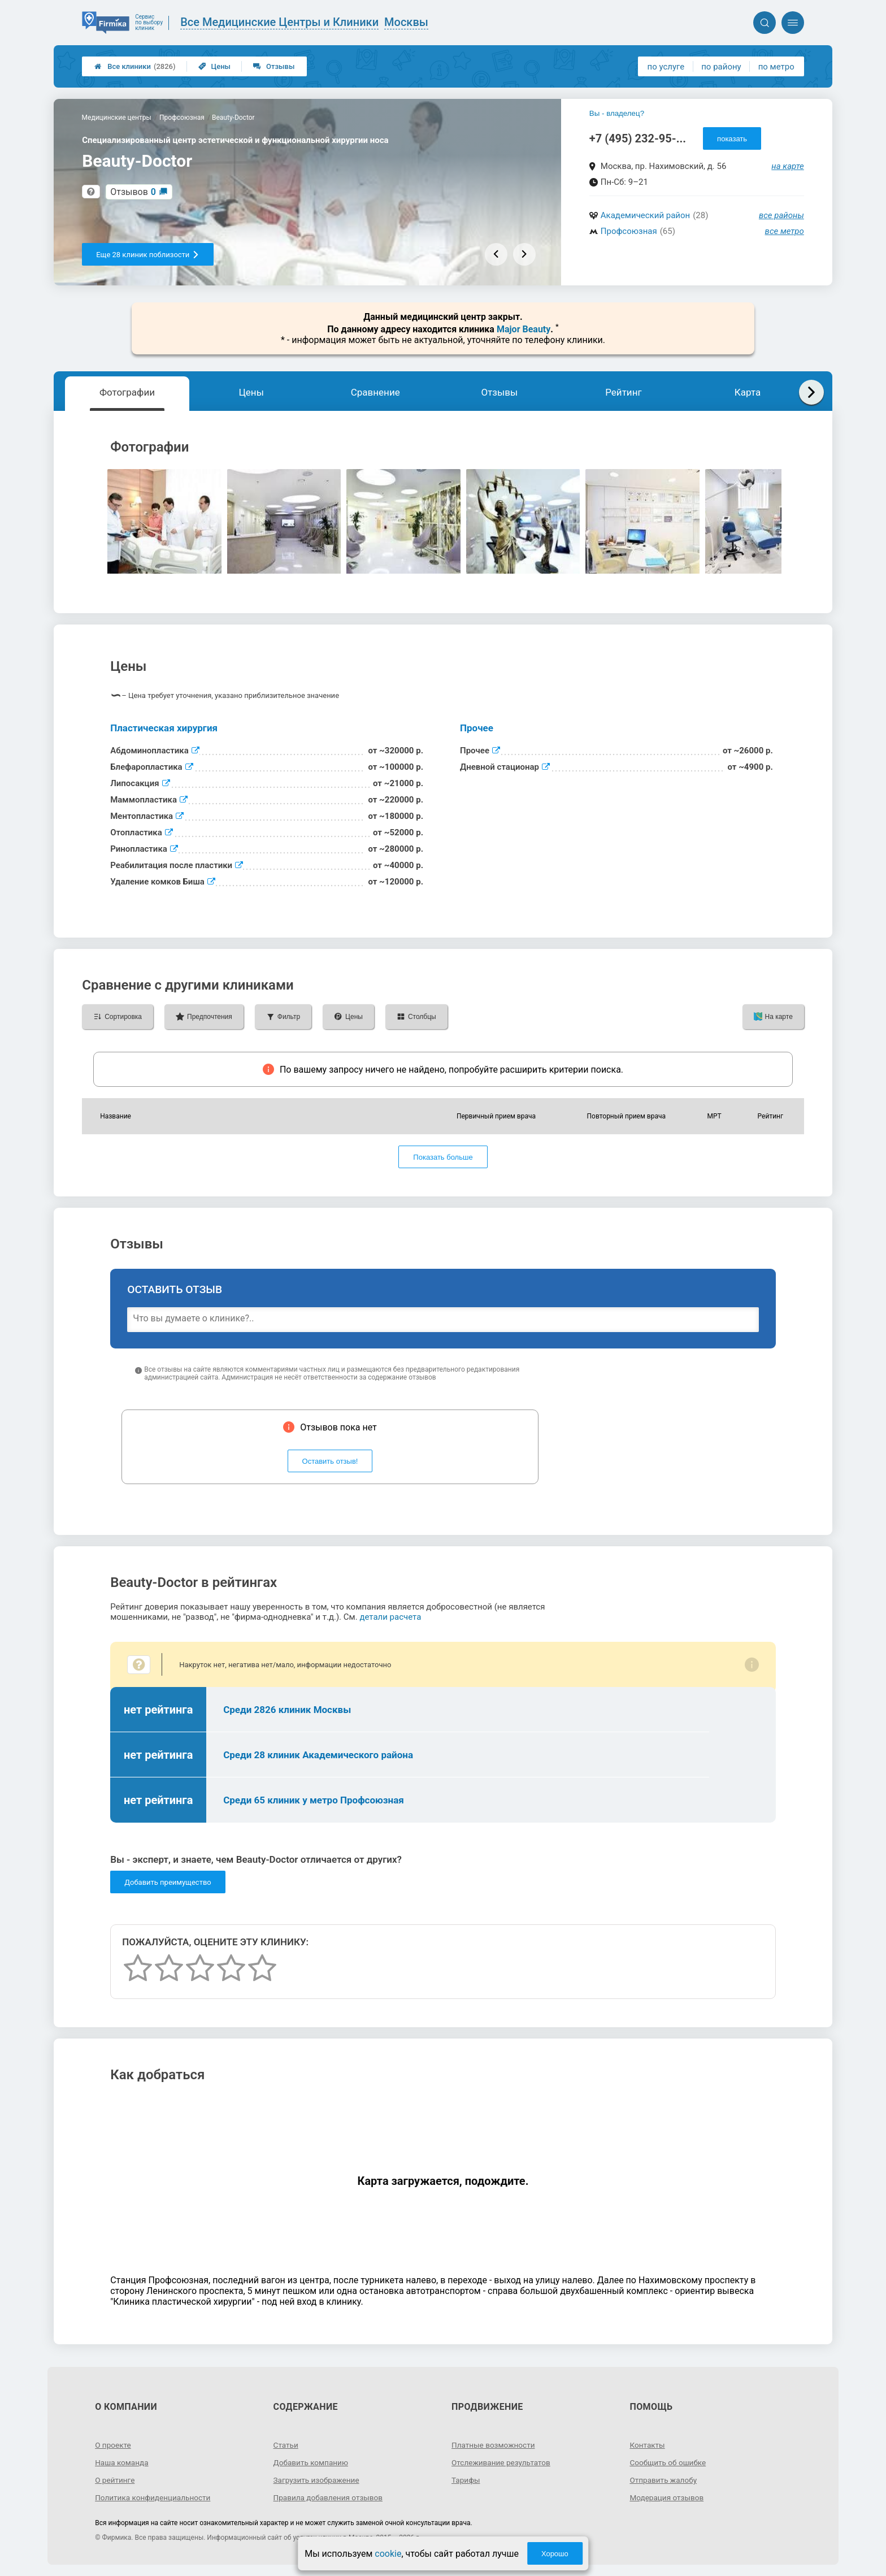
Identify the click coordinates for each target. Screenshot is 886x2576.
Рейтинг (623, 392)
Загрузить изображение (317, 2479)
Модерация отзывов (667, 2497)
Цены (214, 66)
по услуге (666, 67)
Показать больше (442, 1157)
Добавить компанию (312, 2462)
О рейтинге (115, 2479)
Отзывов (133, 192)
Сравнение (375, 392)
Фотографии (127, 392)
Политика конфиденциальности (154, 2497)
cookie (388, 2553)
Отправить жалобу (664, 2479)
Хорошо (554, 2553)
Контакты (647, 2444)
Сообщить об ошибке (668, 2462)
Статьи (286, 2444)
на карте (787, 166)
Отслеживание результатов (502, 2462)
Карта (748, 392)
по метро (776, 67)
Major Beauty (523, 329)
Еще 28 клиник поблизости (147, 254)
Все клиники (134, 66)
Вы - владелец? (616, 113)
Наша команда (122, 2462)
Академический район (645, 215)
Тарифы (466, 2479)
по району (721, 67)
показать (732, 139)
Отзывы (273, 66)
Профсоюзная (629, 231)
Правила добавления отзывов (329, 2497)
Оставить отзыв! (330, 1461)
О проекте (113, 2444)
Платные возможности (494, 2444)
